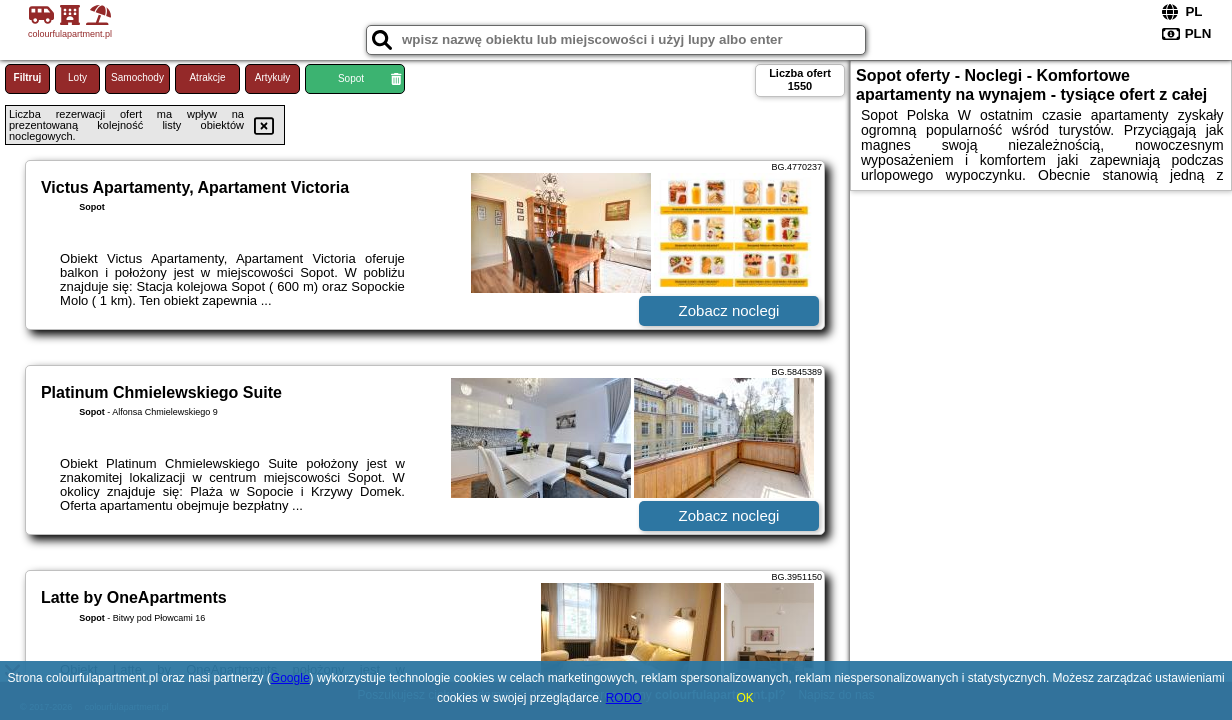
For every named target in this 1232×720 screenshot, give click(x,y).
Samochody (137, 77)
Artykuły (273, 77)
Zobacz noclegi (729, 310)
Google (290, 678)
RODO (624, 698)
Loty (77, 77)
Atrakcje (207, 77)
